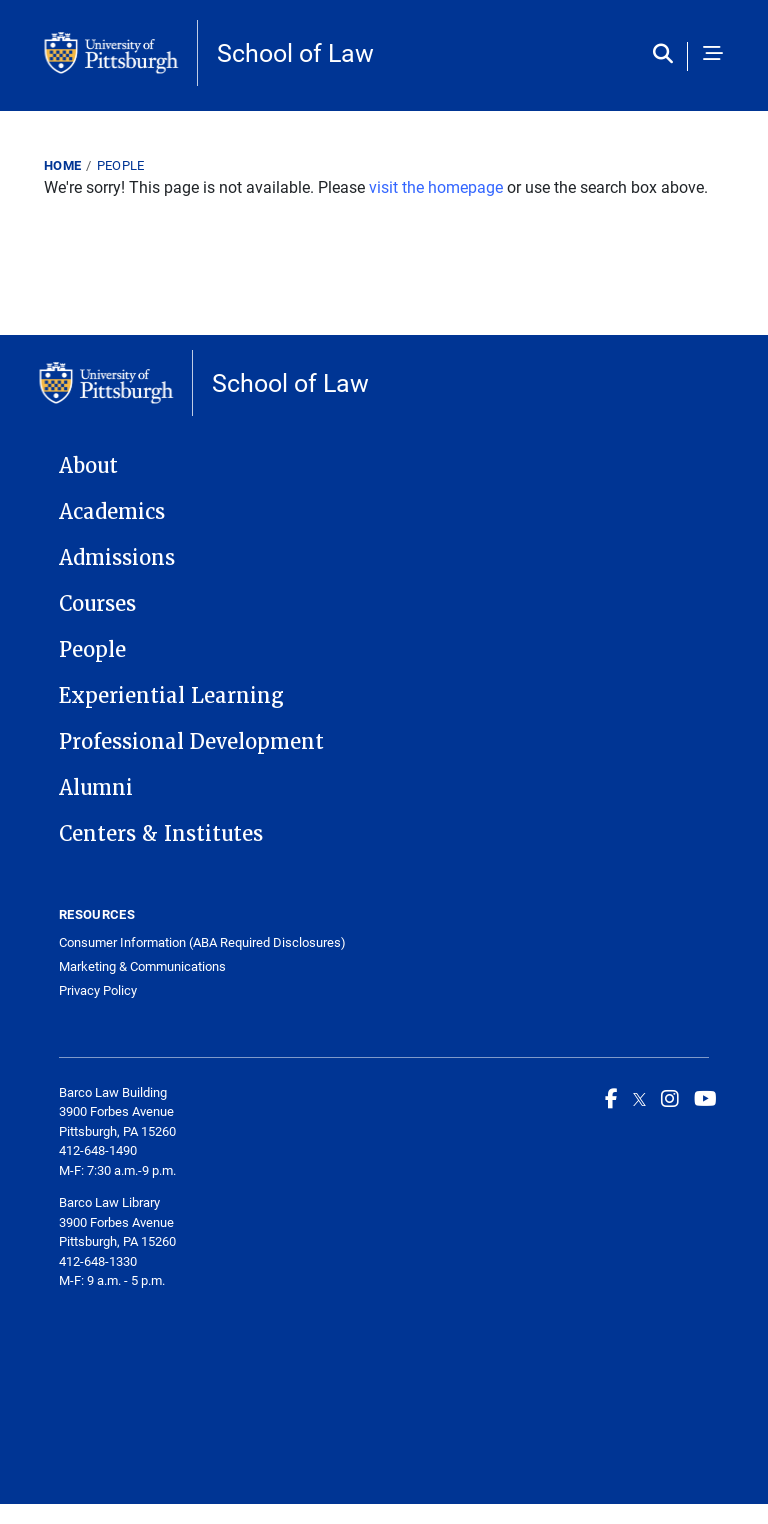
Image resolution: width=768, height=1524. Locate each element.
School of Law (295, 52)
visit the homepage (436, 186)
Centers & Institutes (161, 834)
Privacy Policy (98, 990)
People (121, 165)
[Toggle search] (667, 55)
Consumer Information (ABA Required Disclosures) (202, 942)
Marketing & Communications (142, 966)
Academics (112, 512)
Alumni (96, 788)
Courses (97, 604)
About (88, 466)
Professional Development (191, 742)
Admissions (117, 558)
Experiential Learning (171, 696)
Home (62, 165)
